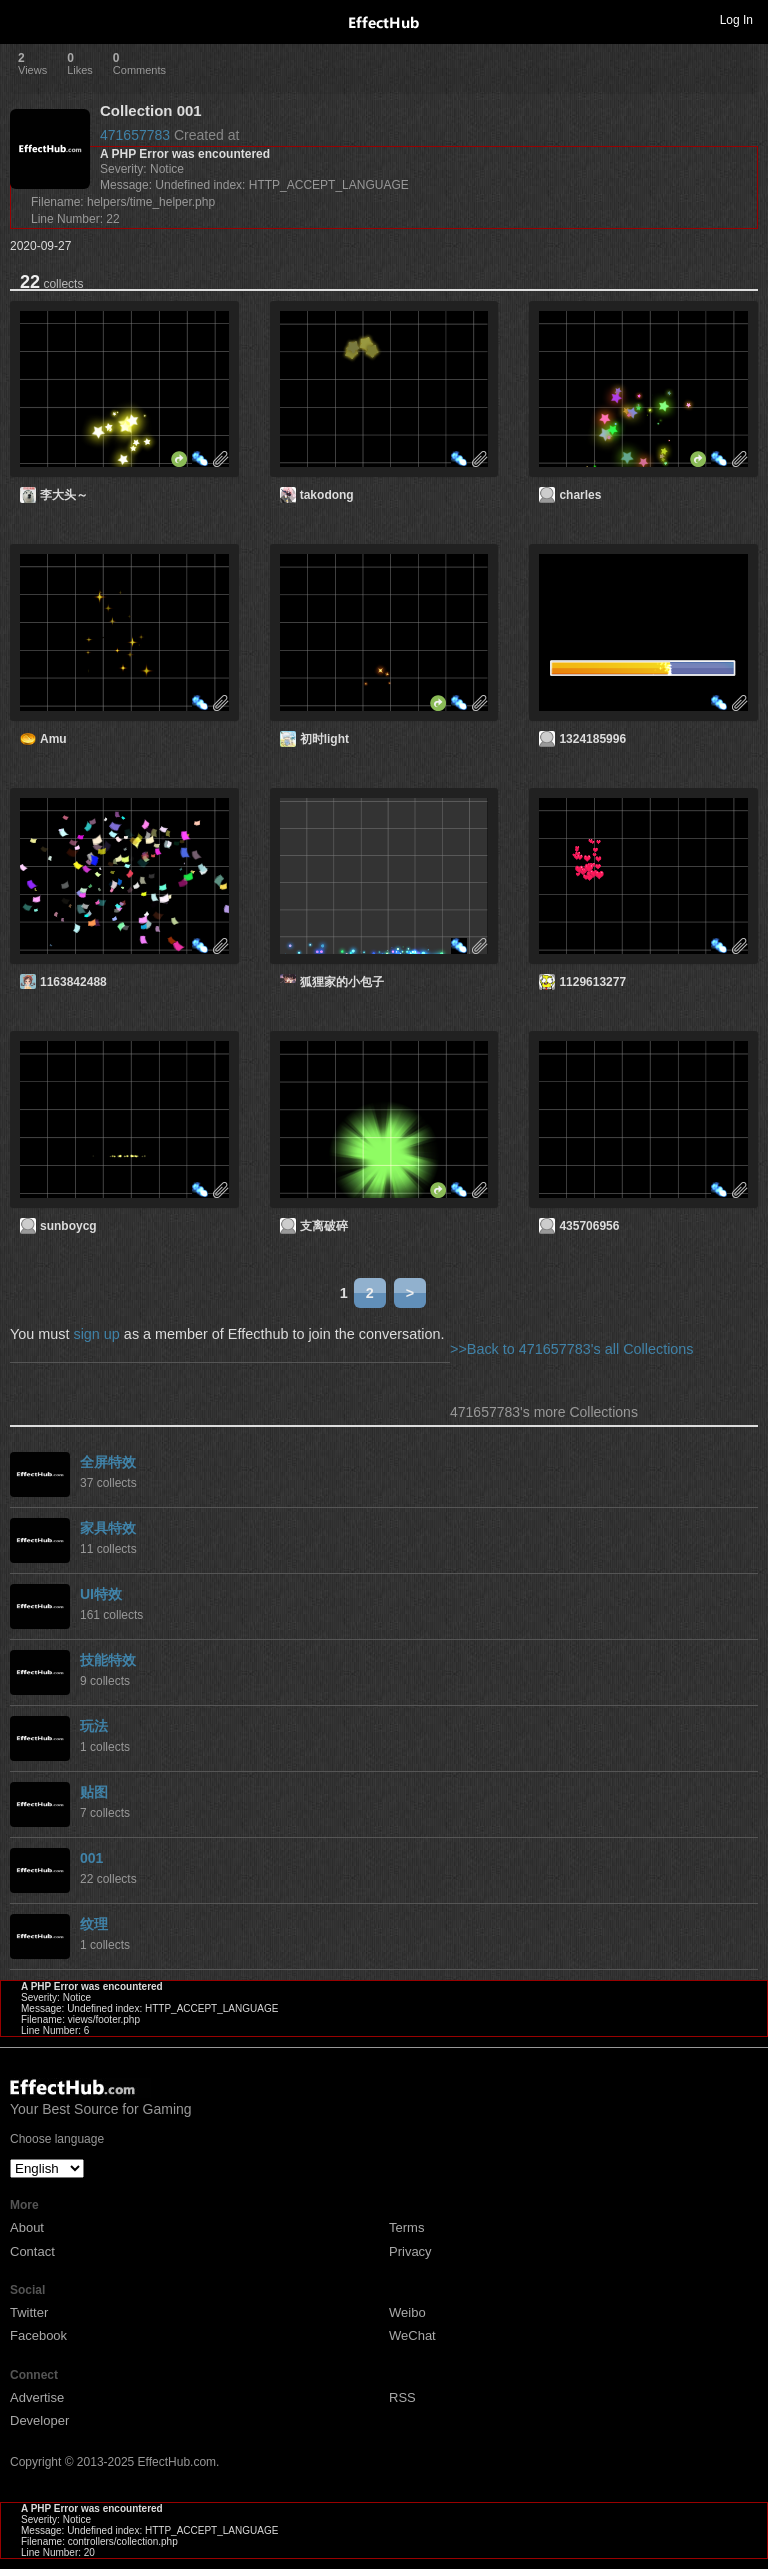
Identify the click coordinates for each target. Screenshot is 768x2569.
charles (580, 495)
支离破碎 (324, 1226)
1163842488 (73, 982)
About (27, 2227)
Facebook (38, 2335)
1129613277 (592, 982)
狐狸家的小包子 (342, 982)
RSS (402, 2397)
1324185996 (592, 739)
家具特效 (108, 1528)
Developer (39, 2420)
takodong (327, 495)
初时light (324, 739)
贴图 (94, 1792)
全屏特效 (108, 1462)
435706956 (589, 1226)
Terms (406, 2227)
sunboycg (68, 1226)
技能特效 (108, 1660)
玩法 (94, 1726)
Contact (32, 2251)
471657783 (135, 135)
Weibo (407, 2312)
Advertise (37, 2397)
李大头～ (64, 495)
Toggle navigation (24, 19)
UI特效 (101, 1594)
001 (91, 1858)
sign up (96, 1334)
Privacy (410, 2251)
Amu (53, 739)
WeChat (412, 2335)
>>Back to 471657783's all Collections (572, 1349)
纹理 (94, 1924)
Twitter (29, 2312)
